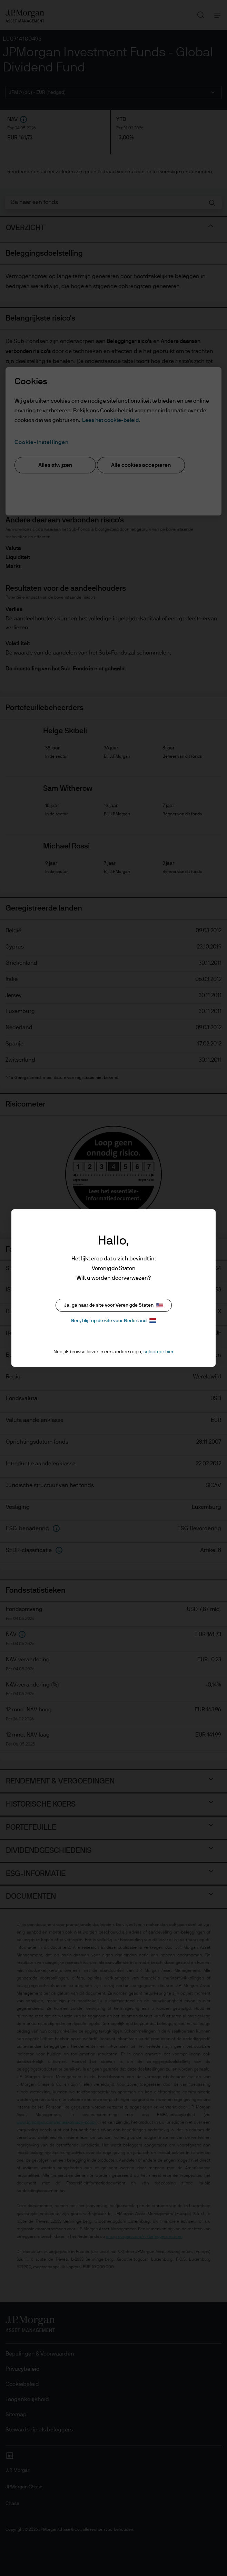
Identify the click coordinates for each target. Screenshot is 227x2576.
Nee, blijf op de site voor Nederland (113, 1320)
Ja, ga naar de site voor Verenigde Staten (113, 1305)
